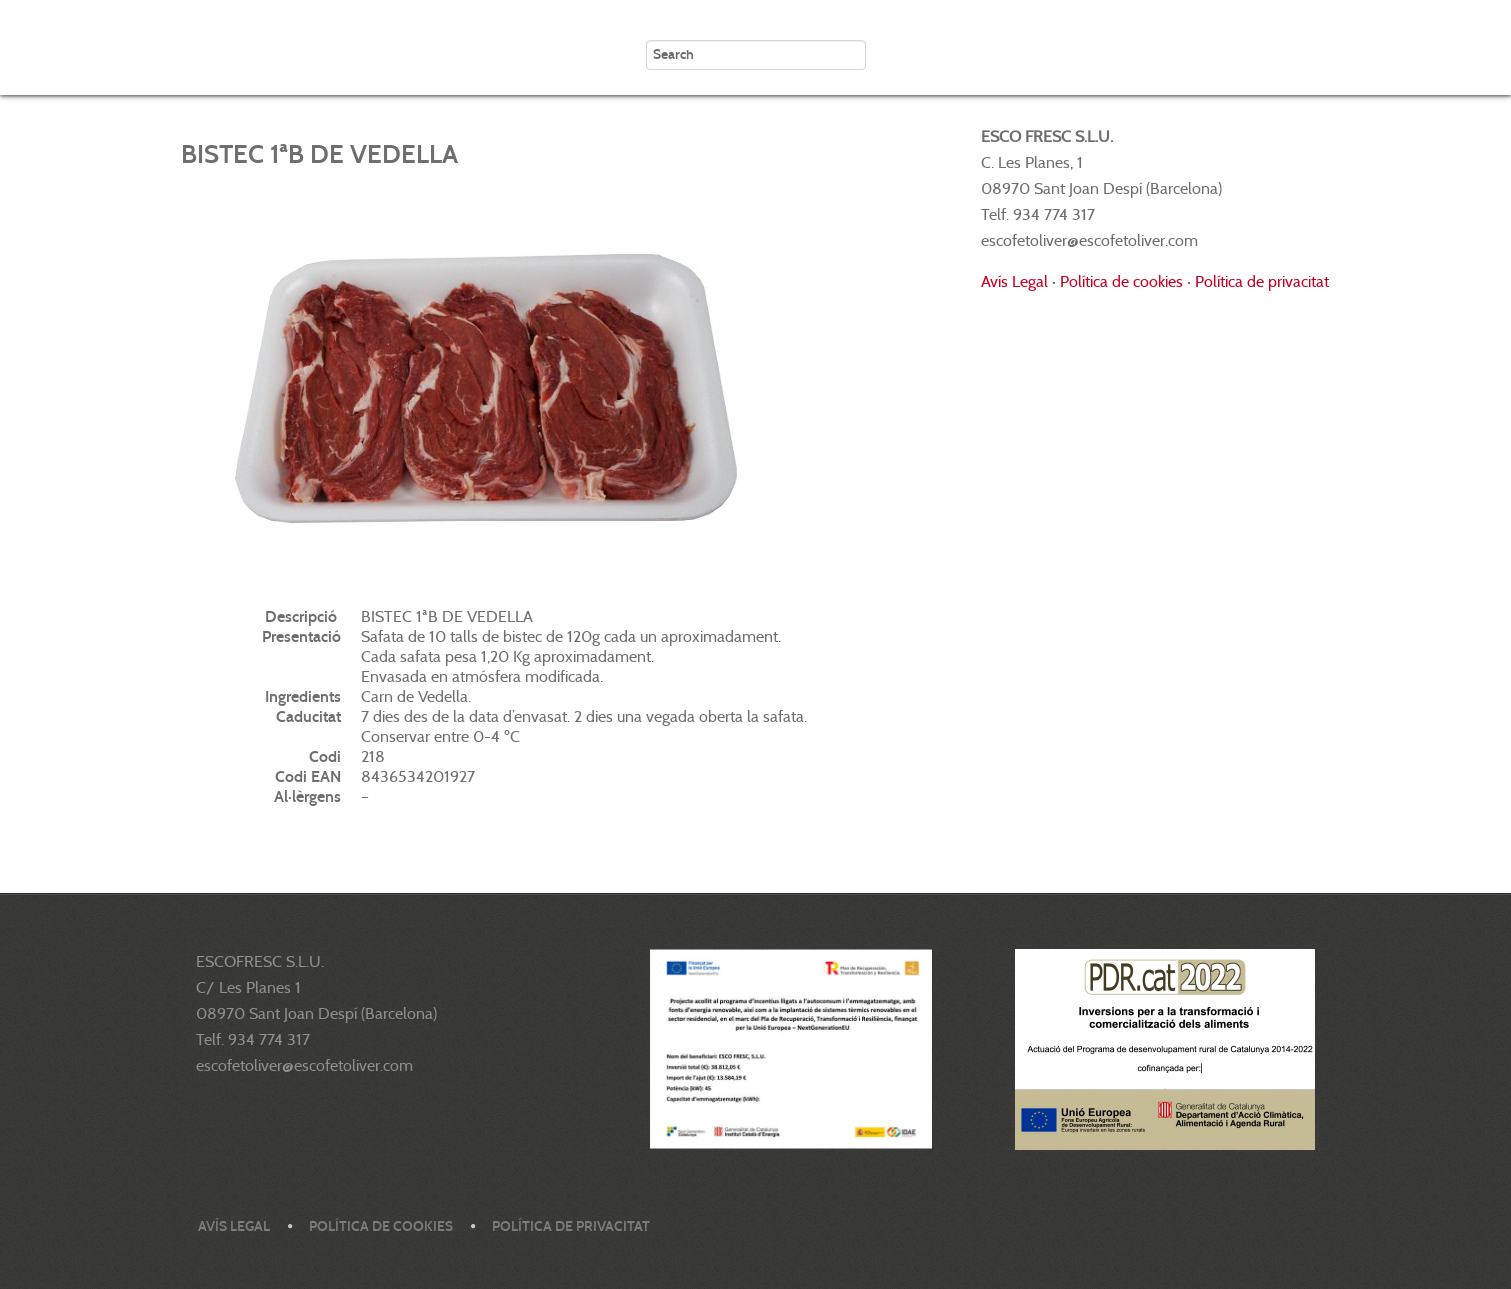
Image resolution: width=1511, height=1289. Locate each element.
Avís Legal (1014, 281)
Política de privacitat (1262, 281)
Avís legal (234, 1226)
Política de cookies (1121, 281)
